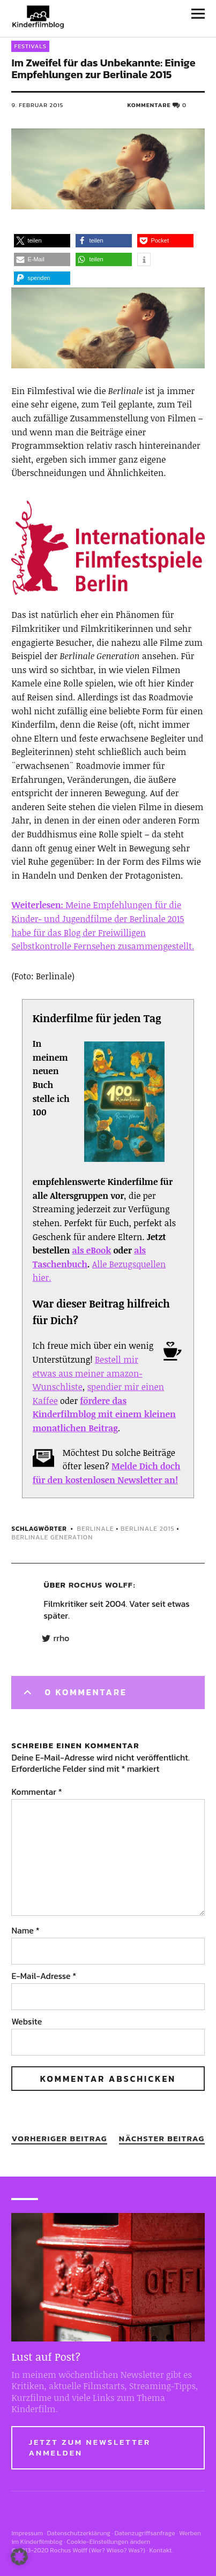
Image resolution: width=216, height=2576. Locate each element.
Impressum (27, 2533)
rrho (61, 1638)
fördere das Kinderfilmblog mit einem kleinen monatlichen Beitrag (104, 1414)
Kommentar (36, 1791)
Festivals (30, 46)
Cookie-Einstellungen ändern (108, 2542)
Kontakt (161, 2550)
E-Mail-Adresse (43, 1975)
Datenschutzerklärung (78, 2533)
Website (26, 2021)
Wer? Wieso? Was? (117, 2550)
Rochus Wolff (101, 1584)
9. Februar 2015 (37, 105)
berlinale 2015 (148, 1528)
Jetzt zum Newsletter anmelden (89, 2447)
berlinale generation (52, 1537)
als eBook (91, 1250)
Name (25, 1930)
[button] (42, 240)
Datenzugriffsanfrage (145, 2533)
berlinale (95, 1528)
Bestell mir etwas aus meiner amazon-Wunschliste (88, 1373)
